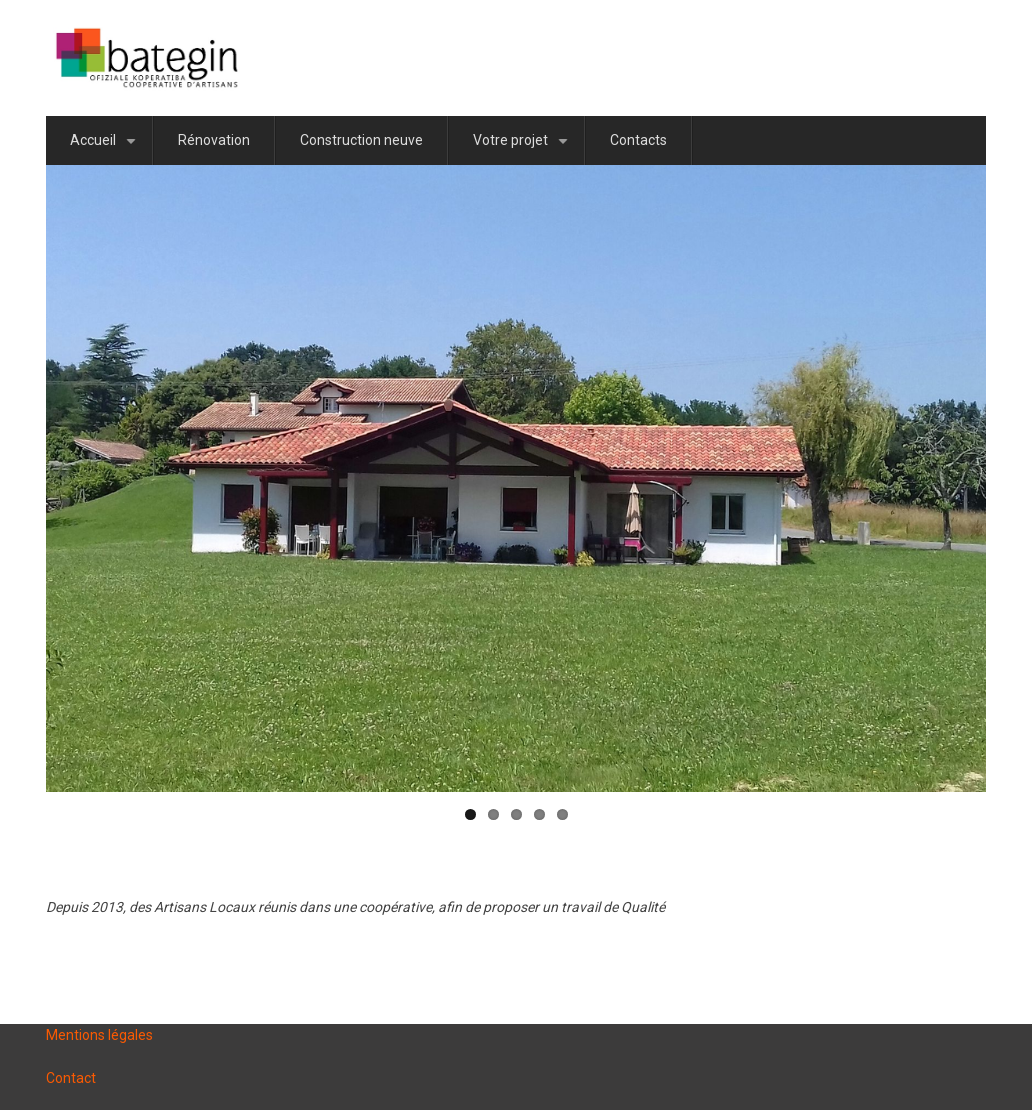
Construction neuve (361, 140)
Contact (71, 1078)
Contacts (638, 140)
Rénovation (214, 140)
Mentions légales (99, 1035)
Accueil (106, 148)
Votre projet (524, 148)
